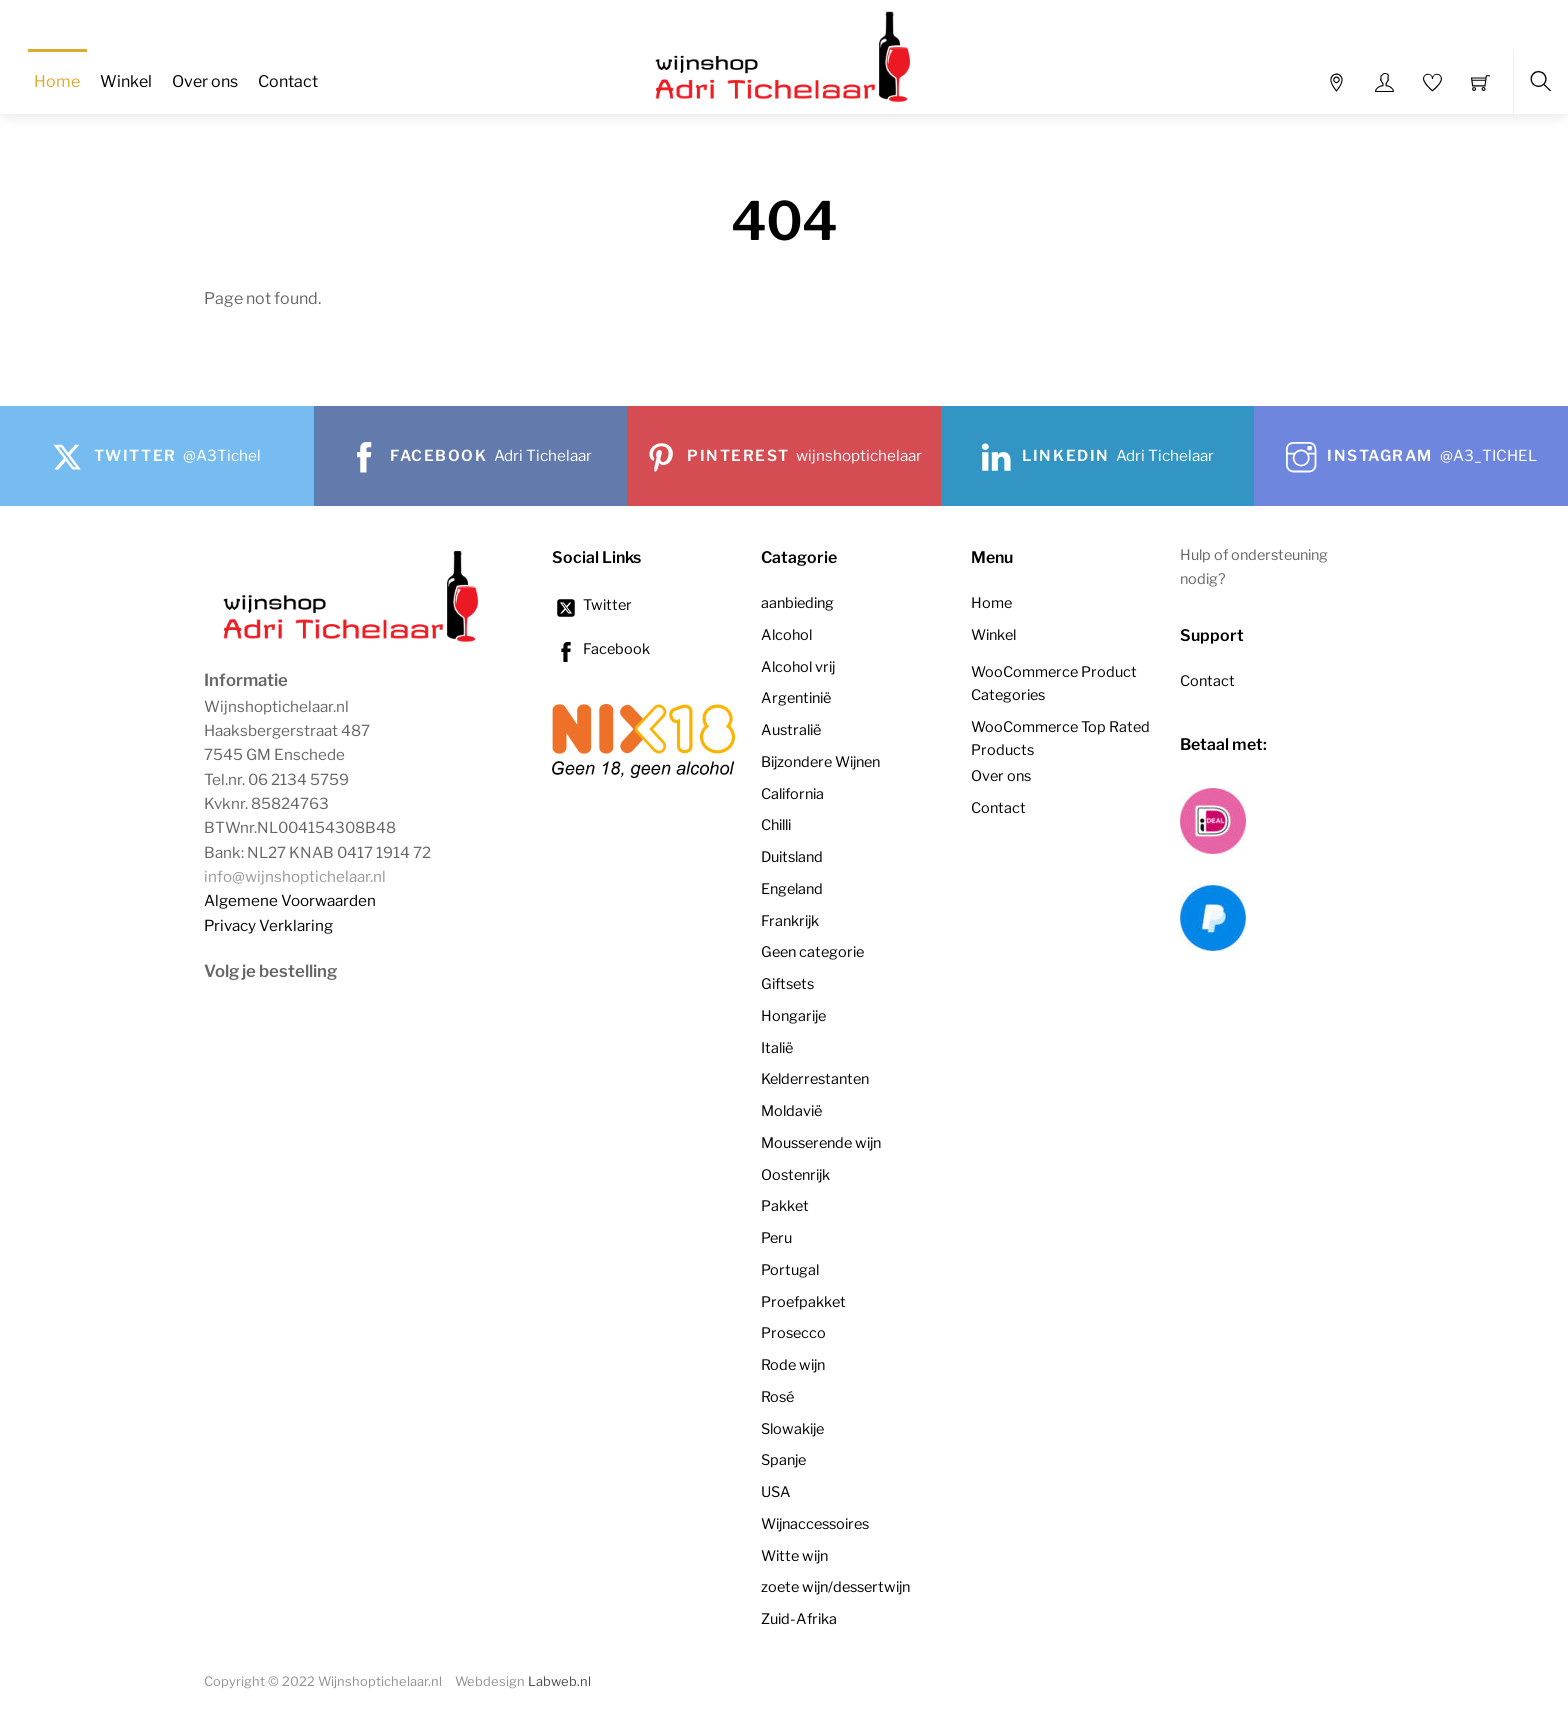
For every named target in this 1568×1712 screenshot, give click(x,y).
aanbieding (797, 603)
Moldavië (791, 1111)
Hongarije (793, 1016)
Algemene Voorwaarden (290, 900)
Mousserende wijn (821, 1143)
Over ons (205, 81)
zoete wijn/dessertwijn (835, 1587)
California (792, 794)
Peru (776, 1238)
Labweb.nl (559, 1681)
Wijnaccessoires (815, 1524)
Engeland (792, 889)
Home (57, 81)
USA (776, 1492)
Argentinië (796, 698)
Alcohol (786, 635)
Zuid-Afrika (799, 1619)
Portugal (790, 1270)
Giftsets (787, 984)
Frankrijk (790, 921)
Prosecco (793, 1333)
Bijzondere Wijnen (820, 762)
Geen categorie (812, 952)
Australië (791, 730)
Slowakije (792, 1429)
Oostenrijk (795, 1175)
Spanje (783, 1460)
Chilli (776, 825)
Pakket (785, 1206)
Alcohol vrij (798, 667)
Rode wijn (793, 1365)
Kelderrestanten (815, 1079)
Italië (777, 1048)
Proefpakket (803, 1302)
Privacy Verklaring (268, 925)
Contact (288, 81)
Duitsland (792, 857)
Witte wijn (794, 1556)
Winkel (126, 81)
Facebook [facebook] (601, 649)
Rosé (777, 1397)
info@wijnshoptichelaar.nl (295, 876)
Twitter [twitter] (592, 605)
